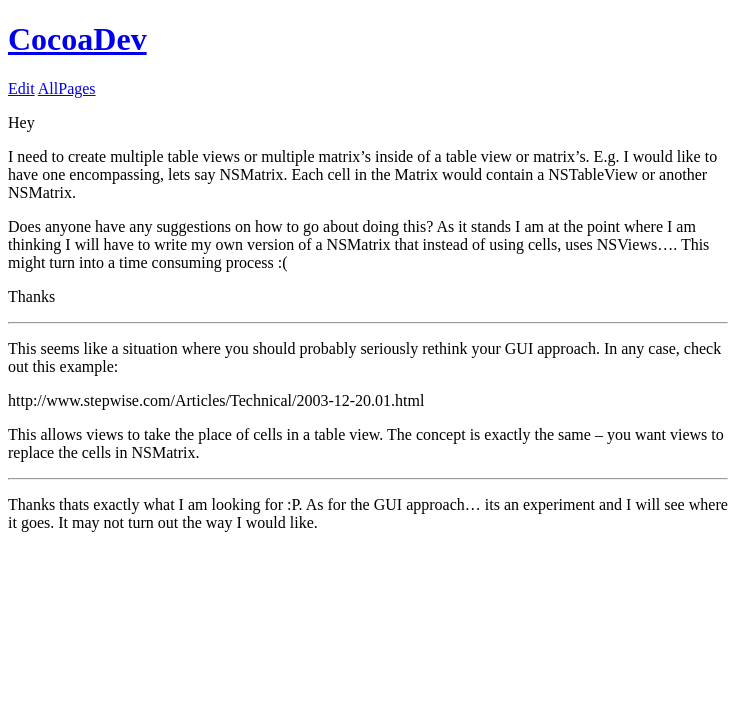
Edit (21, 88)
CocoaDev (77, 39)
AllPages (67, 88)
